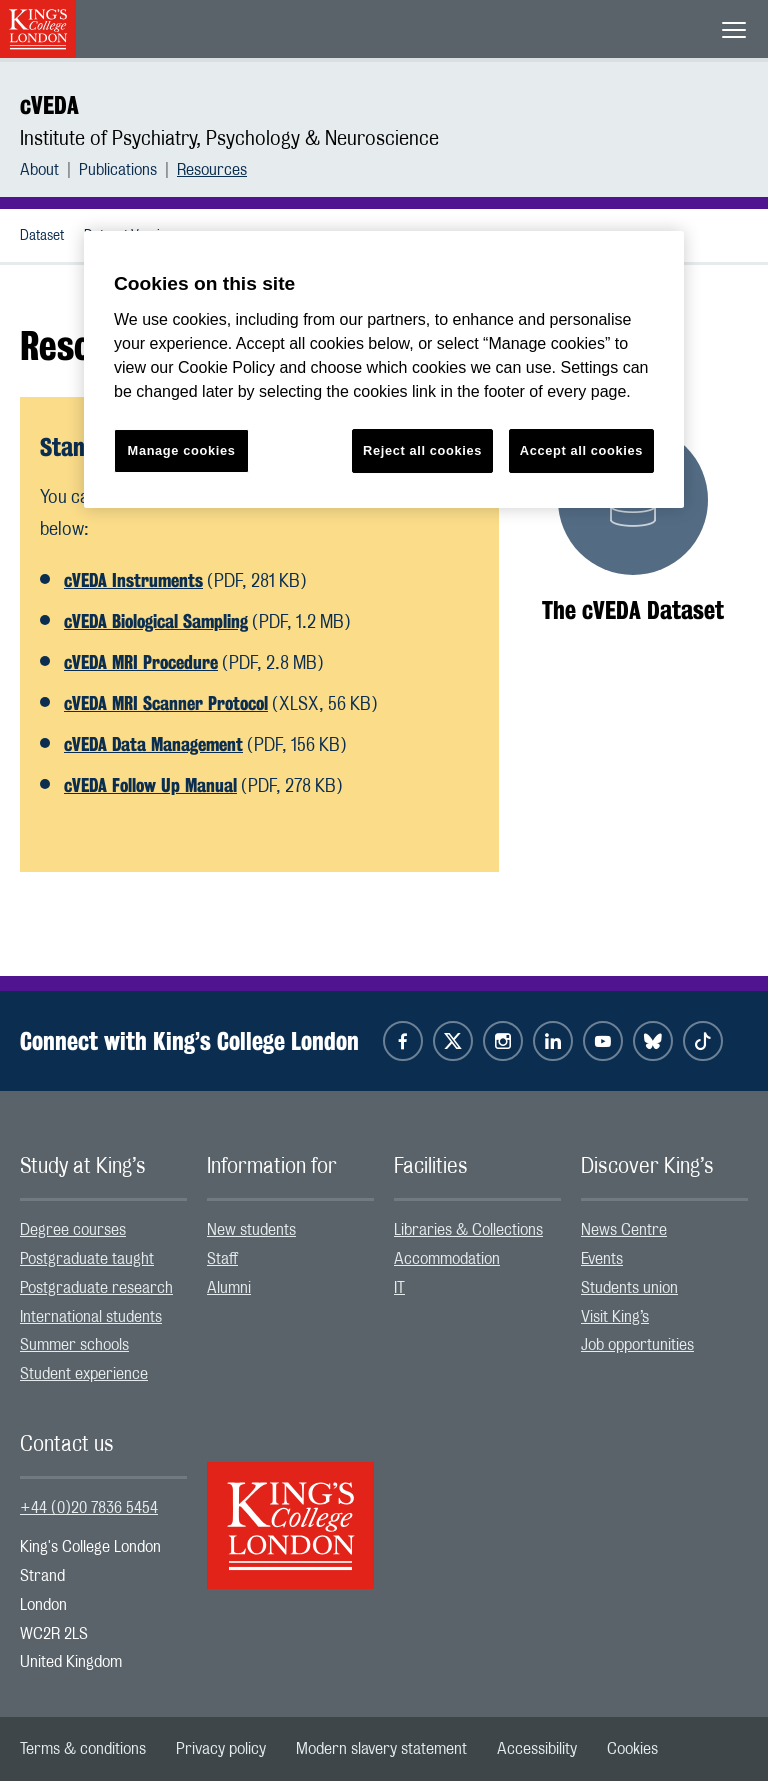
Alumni (229, 1288)
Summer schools (74, 1345)
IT (399, 1288)
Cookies (632, 1749)
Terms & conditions (83, 1749)
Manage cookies (182, 450)
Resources (212, 170)
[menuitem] (49, 170)
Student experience (84, 1374)
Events (602, 1259)
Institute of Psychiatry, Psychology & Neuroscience (229, 139)
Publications (118, 170)
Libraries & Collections (468, 1230)
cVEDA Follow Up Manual (150, 785)
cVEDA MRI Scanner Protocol (166, 703)
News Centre (624, 1230)
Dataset (42, 236)
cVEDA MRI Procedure (141, 662)
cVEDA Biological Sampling (156, 621)
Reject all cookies (422, 450)
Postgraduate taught (87, 1259)
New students (251, 1230)
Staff (222, 1259)
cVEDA (49, 105)
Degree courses (73, 1230)
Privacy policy (221, 1749)
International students (91, 1317)
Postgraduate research (96, 1288)
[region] (384, 369)
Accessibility (537, 1749)
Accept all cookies (581, 450)
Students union (629, 1288)
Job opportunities (637, 1345)
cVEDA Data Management (153, 744)
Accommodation (447, 1259)
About (39, 170)
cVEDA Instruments (133, 580)
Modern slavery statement (381, 1749)
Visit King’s (615, 1317)
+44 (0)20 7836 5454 (89, 1508)
